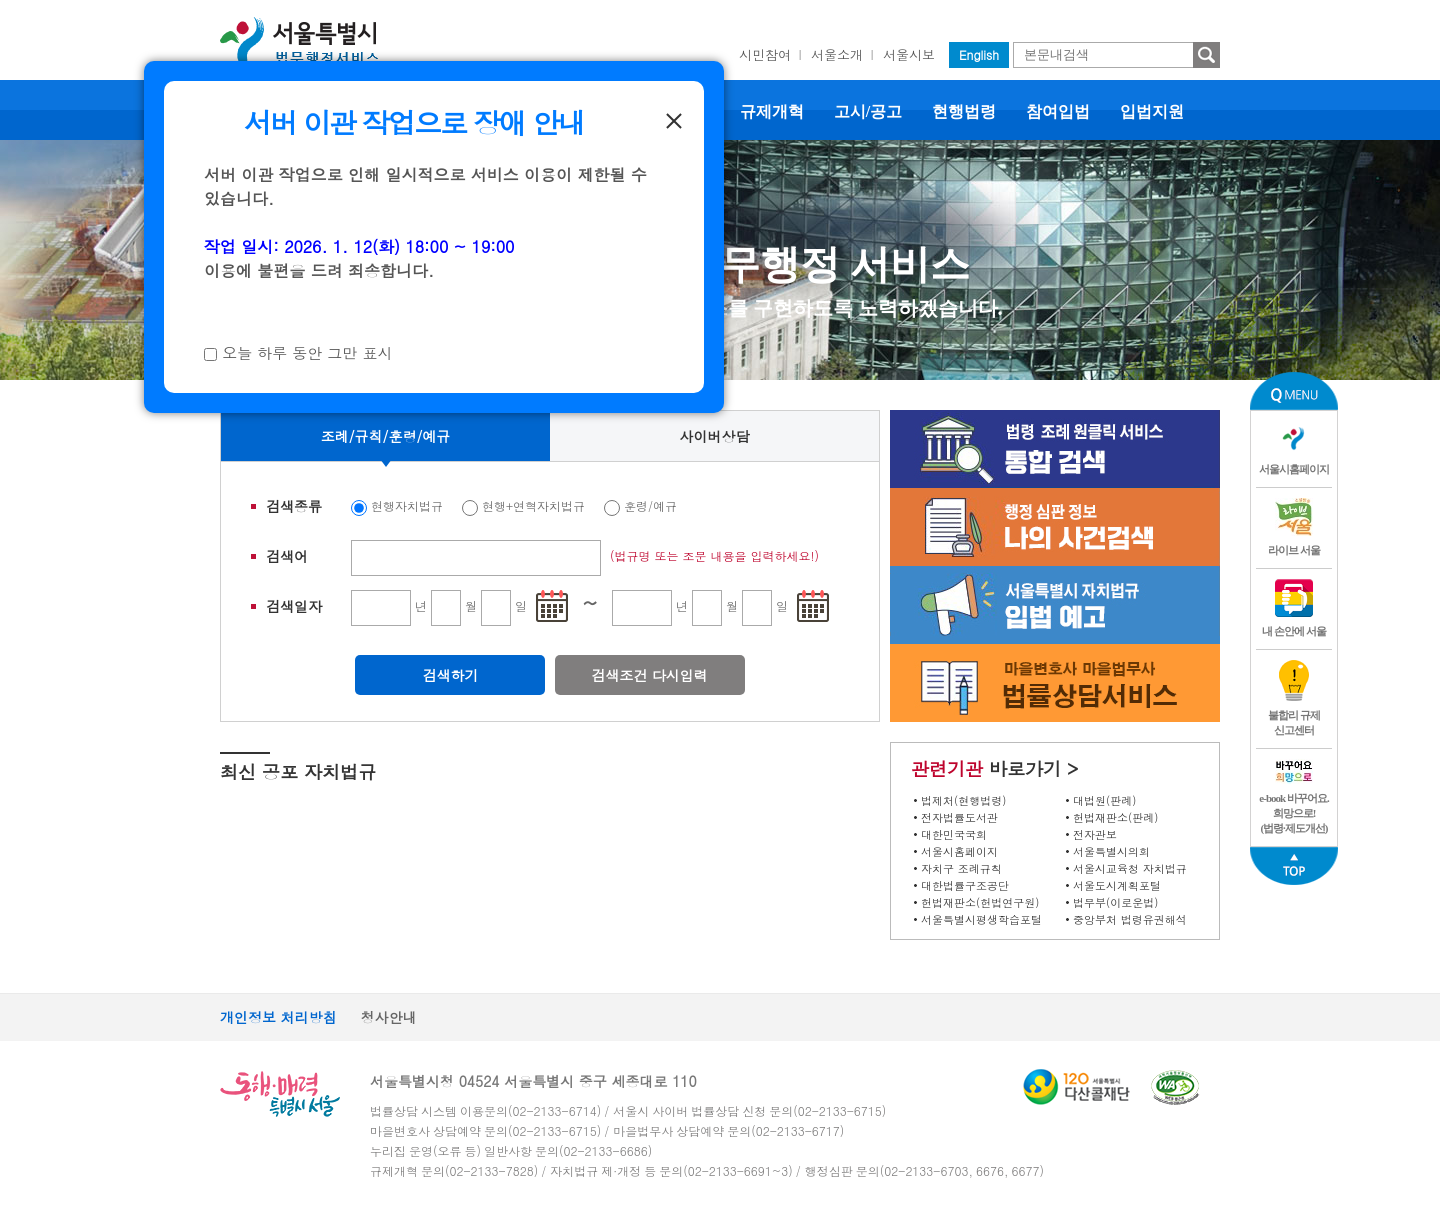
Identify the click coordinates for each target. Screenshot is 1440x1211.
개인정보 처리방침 (278, 1017)
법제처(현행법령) (963, 800)
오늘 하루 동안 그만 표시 (307, 352)
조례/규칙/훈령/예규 (386, 436)
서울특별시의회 (1111, 851)
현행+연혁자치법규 (533, 505)
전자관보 (1095, 834)
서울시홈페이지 (959, 851)
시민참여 (765, 54)
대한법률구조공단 (965, 885)
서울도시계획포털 (1117, 885)
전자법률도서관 (959, 817)
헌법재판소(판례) (1115, 817)
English (979, 54)
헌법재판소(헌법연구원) (980, 902)
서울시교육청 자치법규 (1130, 868)
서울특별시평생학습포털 (981, 919)
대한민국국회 (954, 834)
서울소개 (837, 54)
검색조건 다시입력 (649, 675)
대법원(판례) (1104, 800)
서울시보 (909, 54)
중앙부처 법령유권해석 (1130, 919)
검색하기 (450, 675)
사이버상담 (715, 436)
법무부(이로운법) (1115, 902)
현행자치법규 (407, 505)
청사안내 (389, 1017)
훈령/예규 (650, 505)
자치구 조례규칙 (961, 868)
